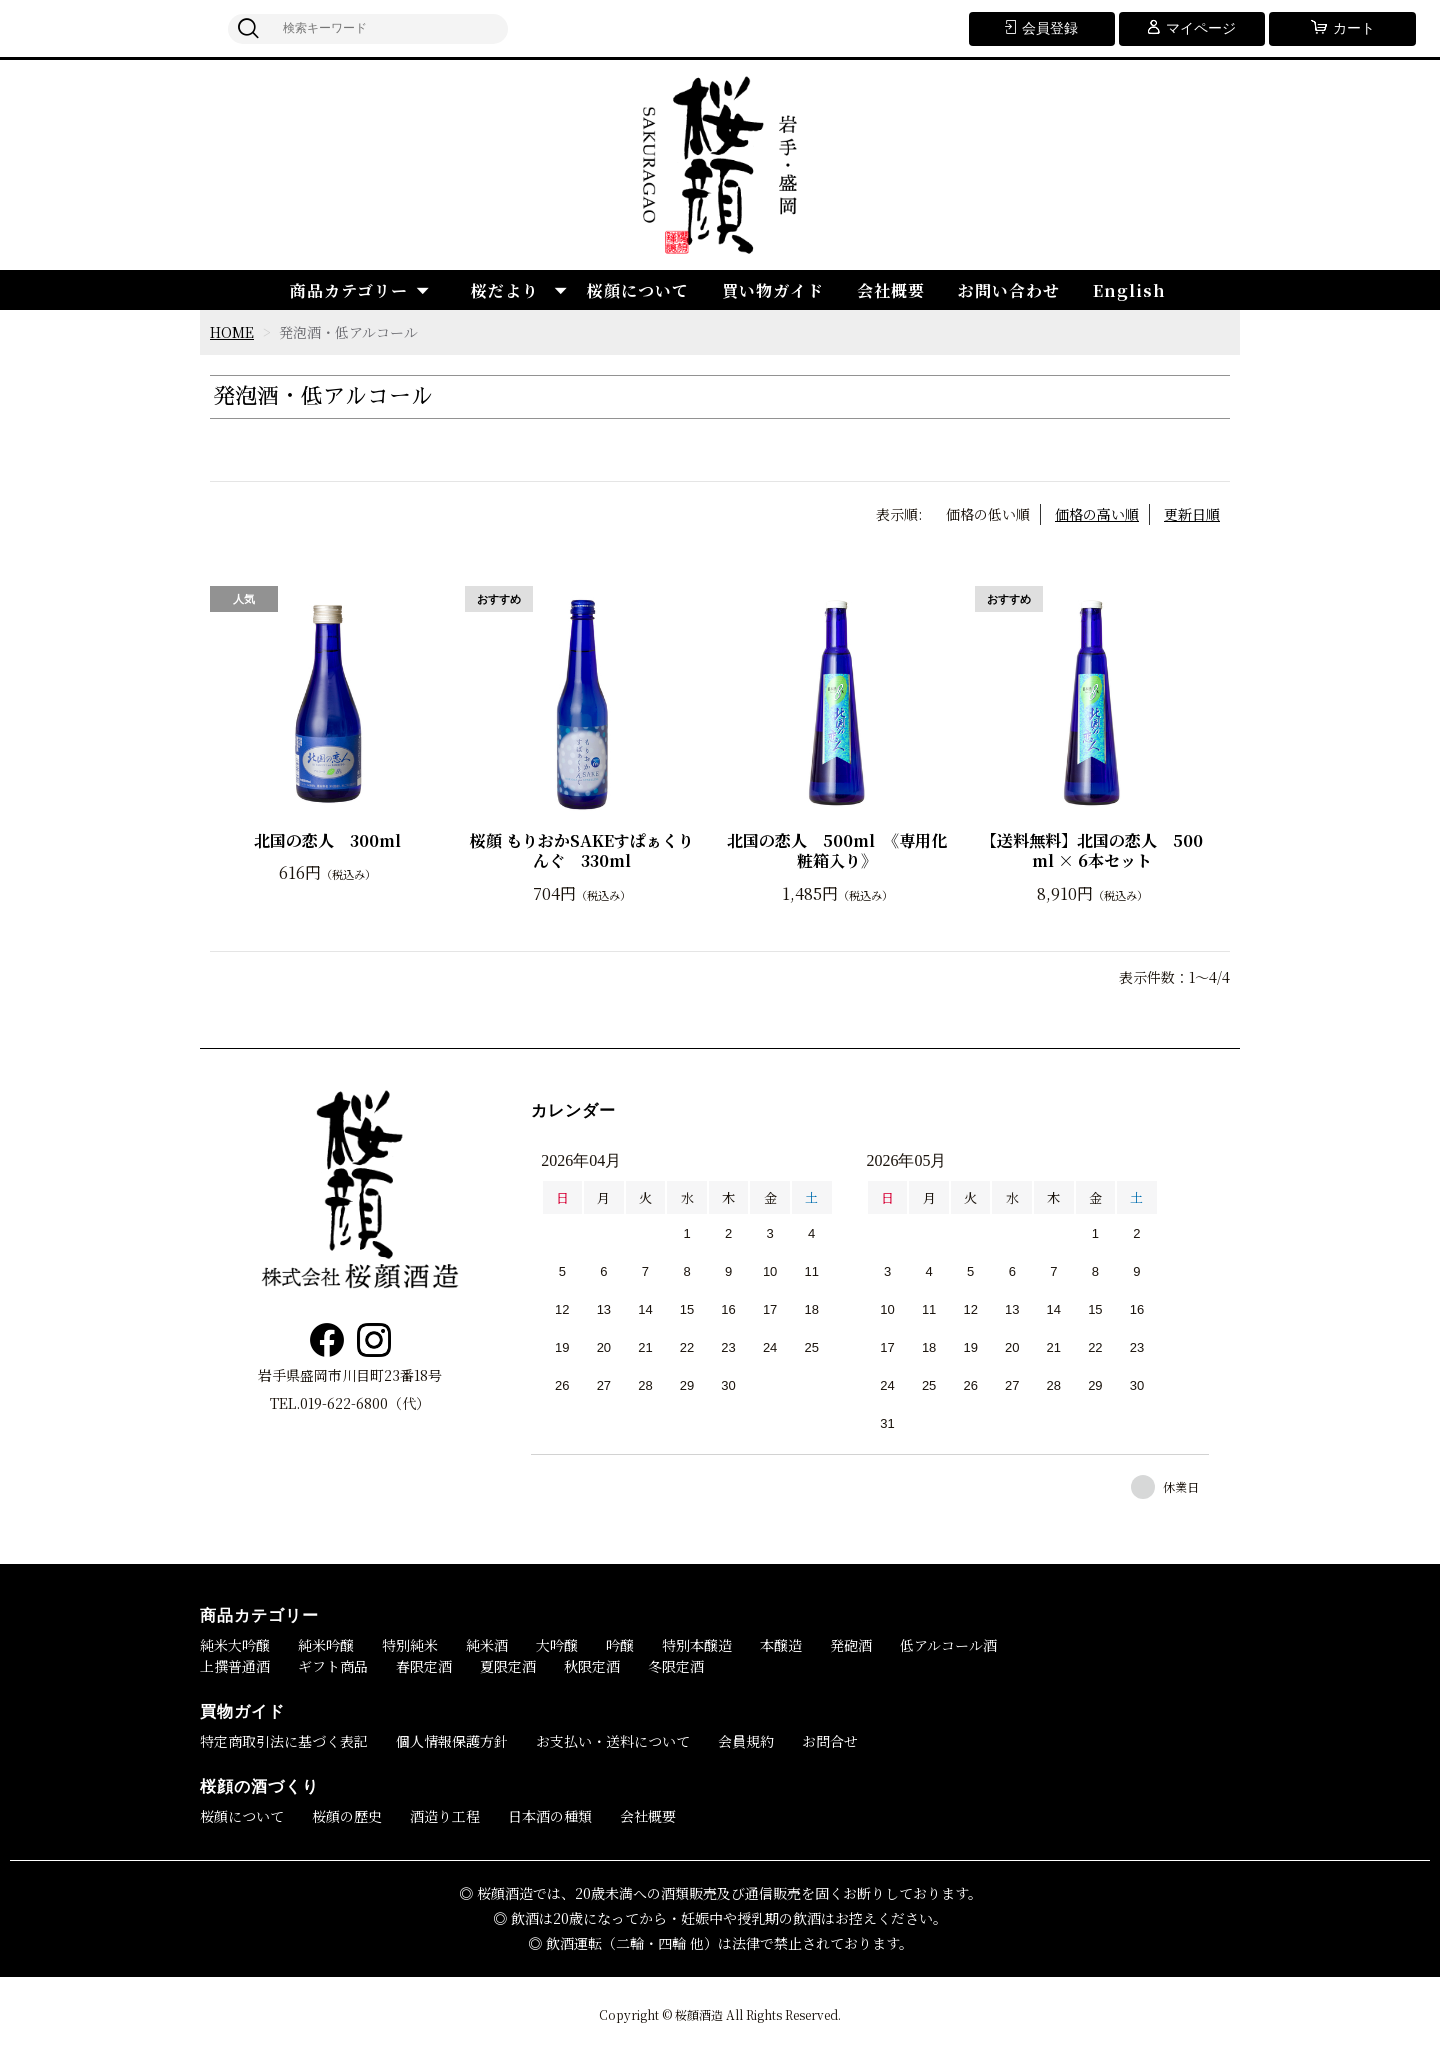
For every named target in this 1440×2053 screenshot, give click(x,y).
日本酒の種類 (550, 1816)
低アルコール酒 (948, 1645)
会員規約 (746, 1741)
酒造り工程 (445, 1816)
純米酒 (487, 1645)
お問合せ (830, 1741)
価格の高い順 (1097, 514)
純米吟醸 (326, 1645)
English (1129, 290)
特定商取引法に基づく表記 (284, 1741)
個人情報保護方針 (452, 1741)
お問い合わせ (1009, 290)
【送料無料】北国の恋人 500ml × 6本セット (1092, 852)
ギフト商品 (333, 1666)
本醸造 (781, 1645)
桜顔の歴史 (347, 1816)
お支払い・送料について (613, 1741)
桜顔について (638, 290)
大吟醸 (557, 1645)
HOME (232, 332)
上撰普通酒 (235, 1666)
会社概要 (891, 290)
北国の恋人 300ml (327, 841)
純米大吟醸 (235, 1645)
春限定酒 (424, 1666)
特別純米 (410, 1645)
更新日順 (1192, 514)
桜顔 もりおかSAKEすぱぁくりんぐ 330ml (582, 852)
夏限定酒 (508, 1666)
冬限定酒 (676, 1666)
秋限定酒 (592, 1666)
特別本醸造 (697, 1645)
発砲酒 (851, 1645)
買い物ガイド (773, 290)
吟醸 (620, 1645)
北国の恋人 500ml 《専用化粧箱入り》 (837, 852)
